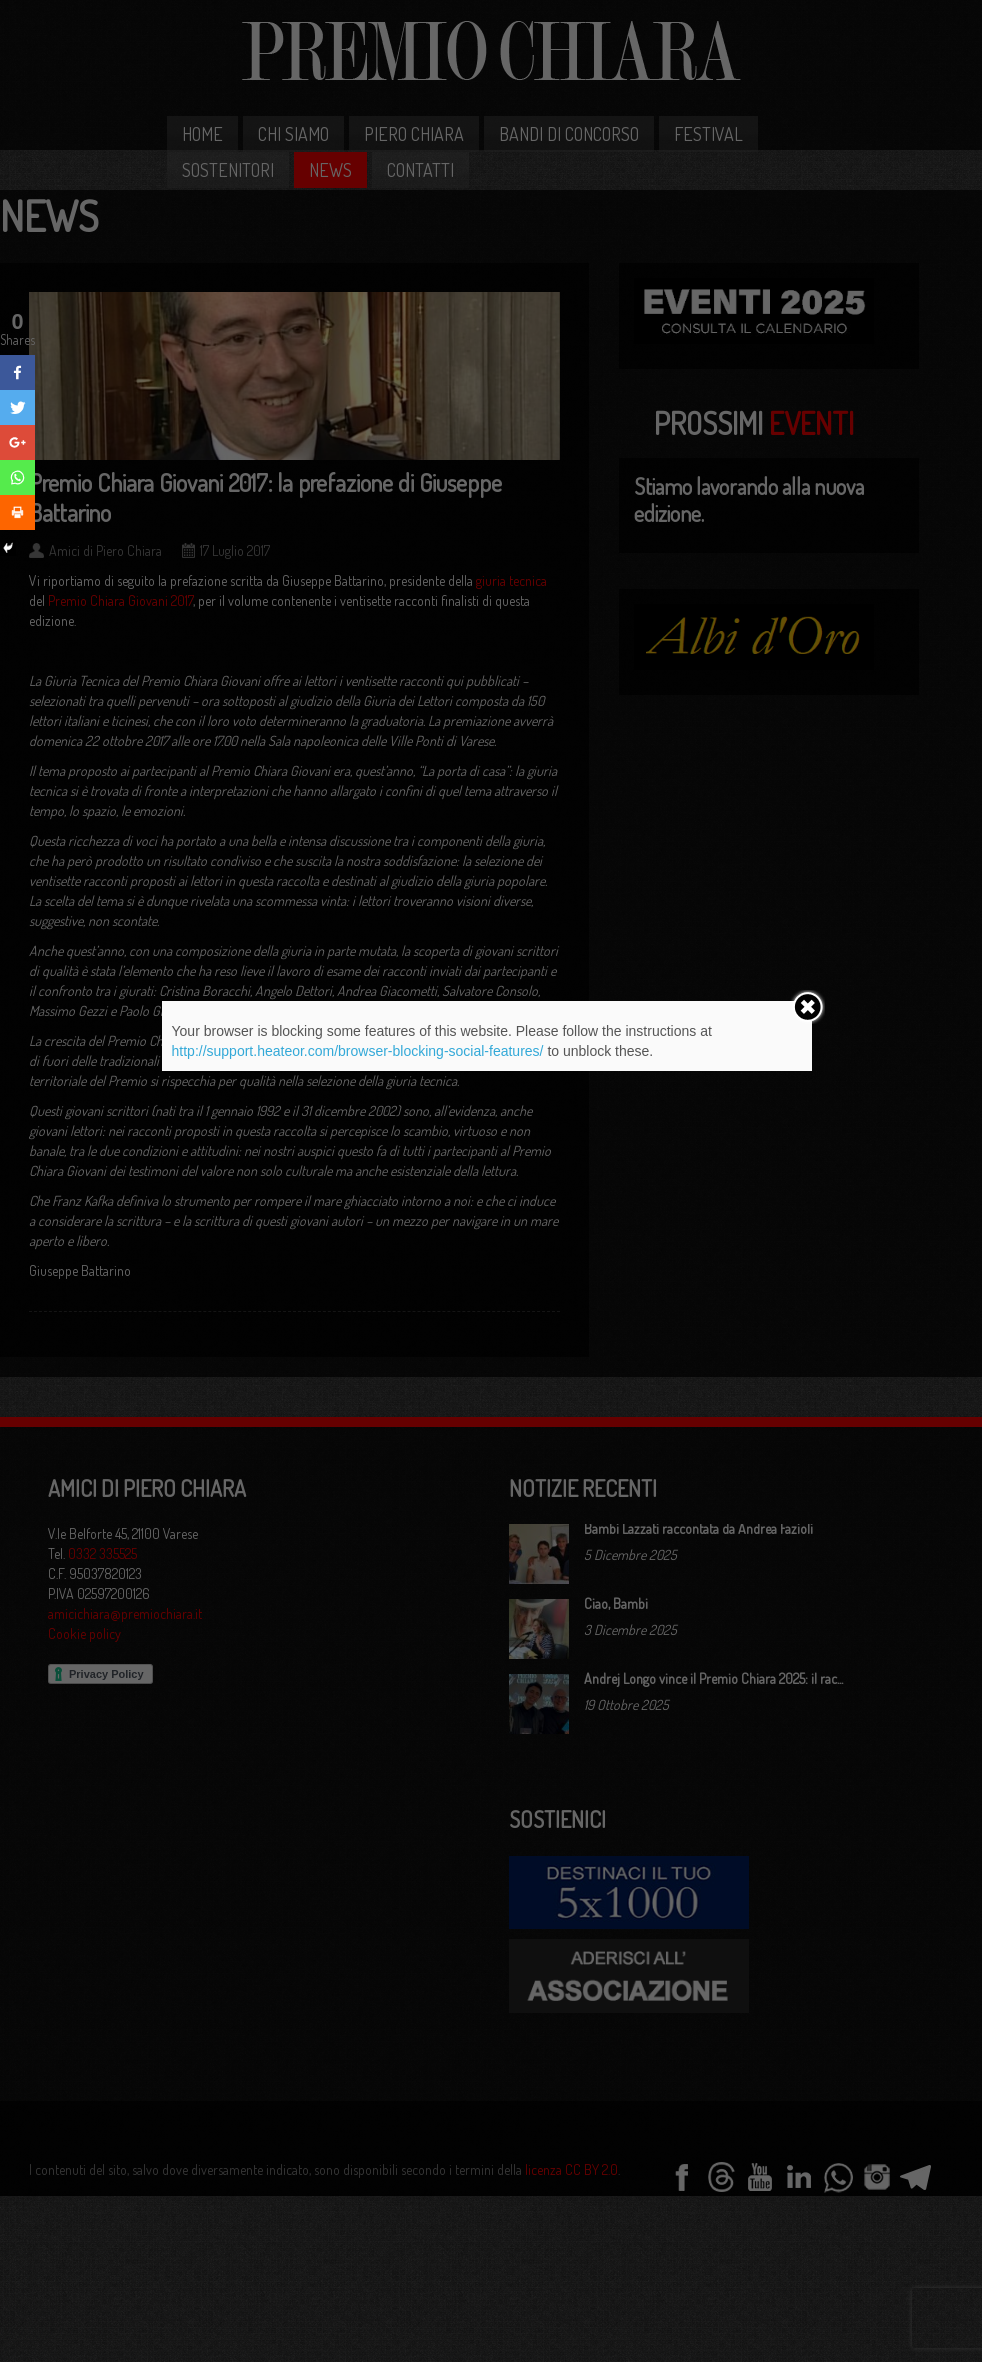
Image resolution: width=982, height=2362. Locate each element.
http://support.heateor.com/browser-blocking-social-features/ (358, 1051)
